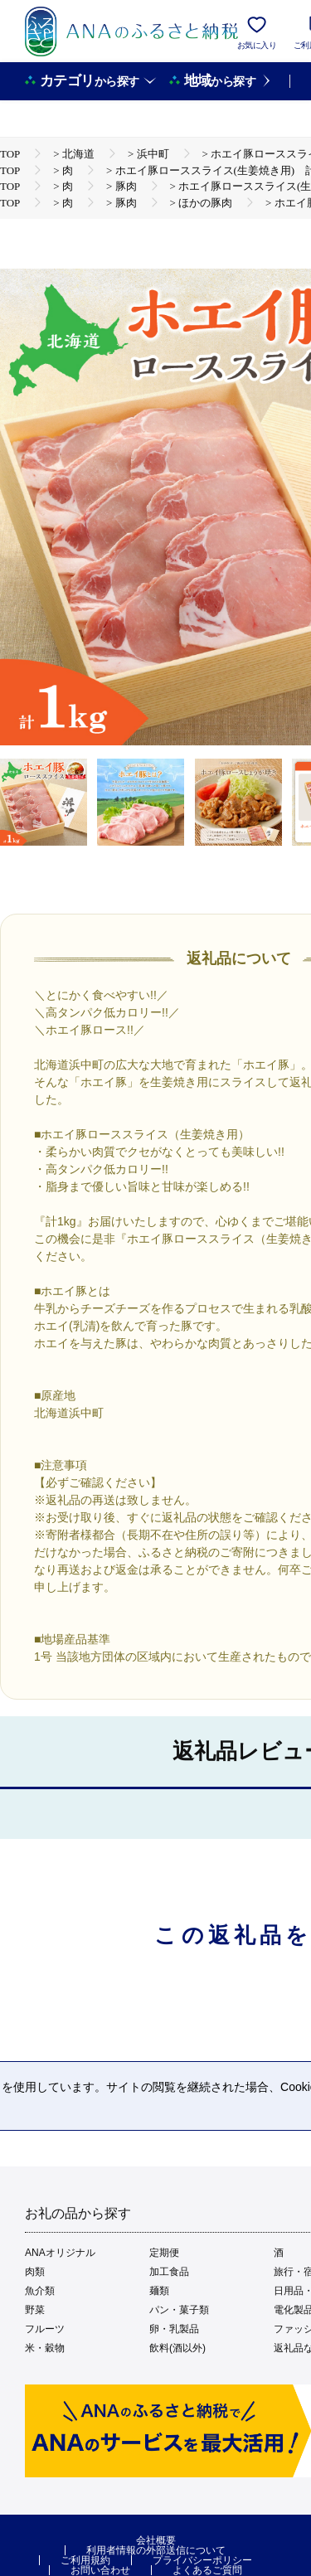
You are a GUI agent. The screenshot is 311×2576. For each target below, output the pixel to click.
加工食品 (169, 2272)
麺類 (159, 2291)
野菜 (35, 2310)
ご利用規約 (85, 2560)
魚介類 (40, 2291)
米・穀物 (45, 2348)
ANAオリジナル (60, 2252)
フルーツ (45, 2329)
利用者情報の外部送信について (156, 2550)
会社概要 (156, 2540)
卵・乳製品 (174, 2329)
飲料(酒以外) (177, 2348)
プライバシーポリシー (202, 2560)
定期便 (164, 2252)
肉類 (35, 2272)
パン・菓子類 (179, 2310)
